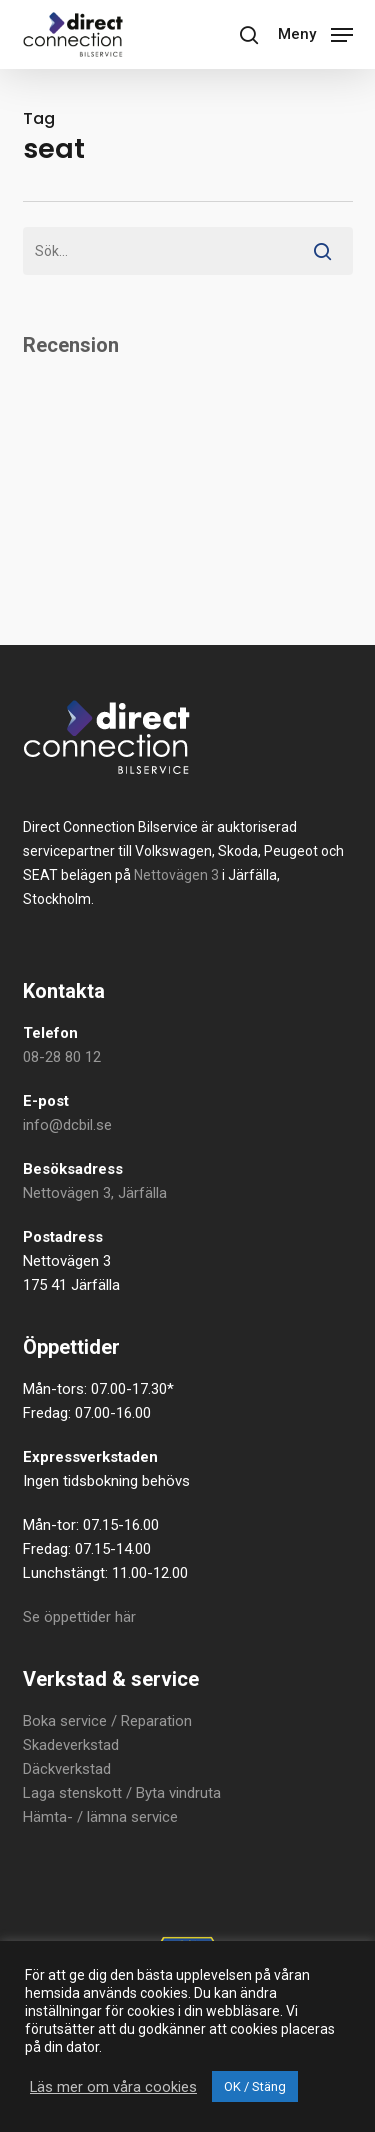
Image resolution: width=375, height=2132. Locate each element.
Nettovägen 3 (176, 875)
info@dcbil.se (67, 1125)
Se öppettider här (79, 1617)
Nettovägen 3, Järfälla (95, 1193)
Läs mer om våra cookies (113, 2087)
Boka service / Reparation (107, 1721)
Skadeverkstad (71, 1745)
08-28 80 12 (62, 1057)
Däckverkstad (67, 1769)
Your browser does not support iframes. (188, 470)
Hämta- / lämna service (100, 1817)
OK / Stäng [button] (255, 2086)
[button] (315, 32)
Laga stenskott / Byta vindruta (122, 1793)
